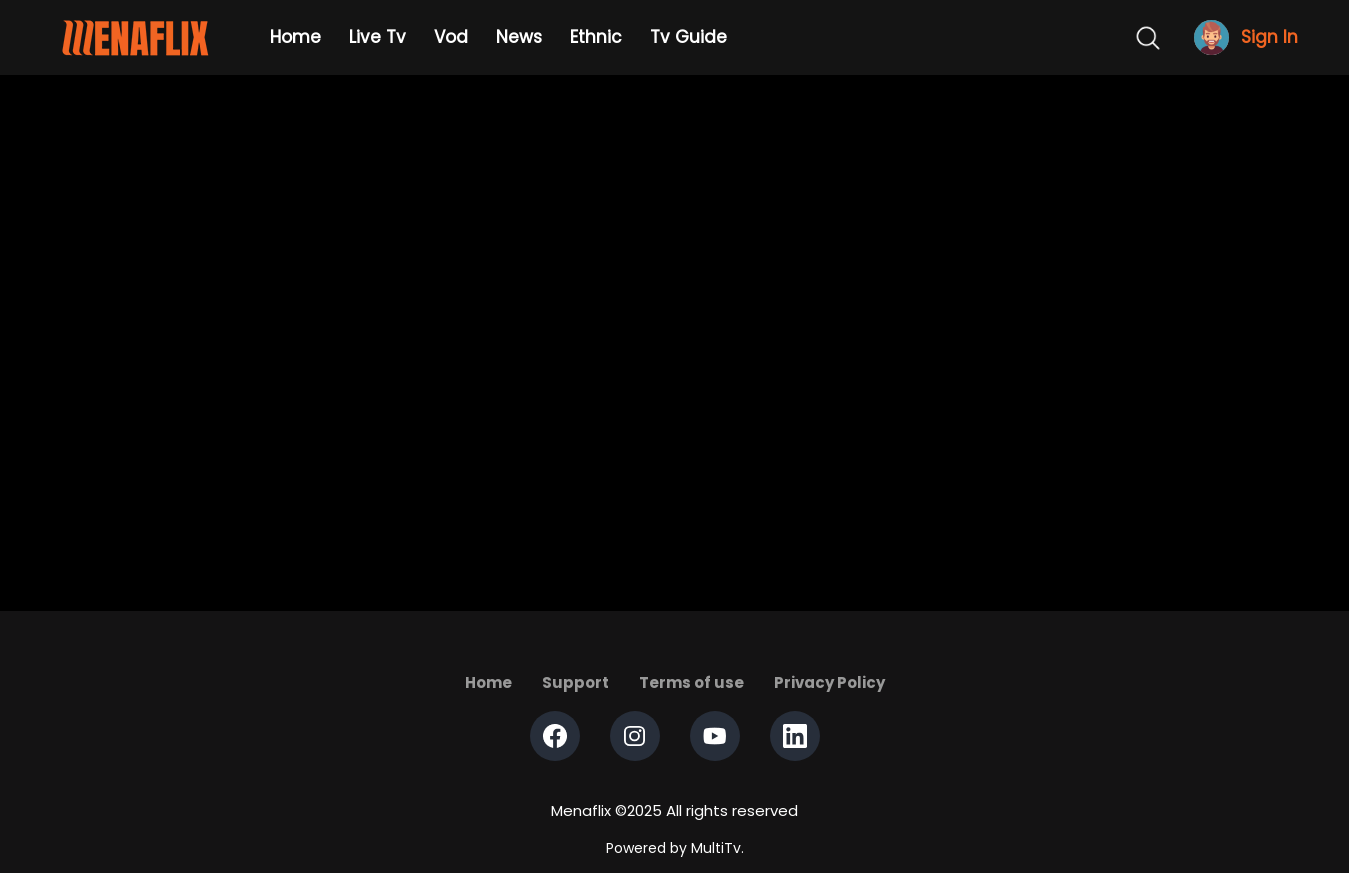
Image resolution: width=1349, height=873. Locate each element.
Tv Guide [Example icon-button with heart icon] (688, 37)
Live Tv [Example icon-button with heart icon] (377, 37)
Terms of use (691, 682)
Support (575, 682)
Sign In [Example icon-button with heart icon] (1269, 37)
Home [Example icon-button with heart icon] (295, 37)
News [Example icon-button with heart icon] (519, 37)
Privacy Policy (829, 682)
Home (488, 682)
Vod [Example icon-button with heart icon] (451, 37)
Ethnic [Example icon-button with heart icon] (596, 37)
